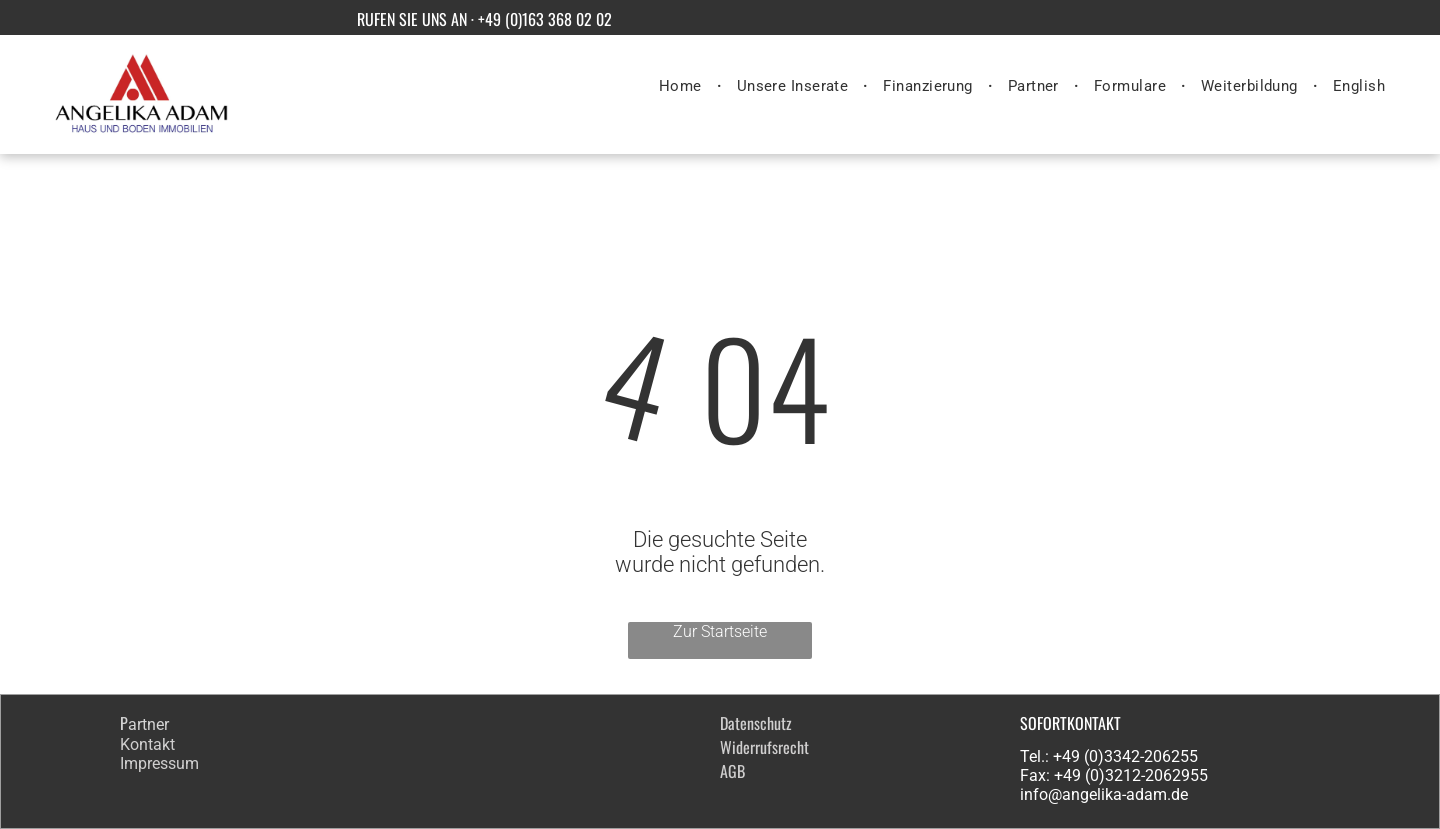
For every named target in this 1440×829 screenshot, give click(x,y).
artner (148, 724)
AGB (732, 771)
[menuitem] (683, 86)
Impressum (159, 763)
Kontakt (147, 744)
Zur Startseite (720, 631)
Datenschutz (756, 723)
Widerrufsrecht (764, 747)
